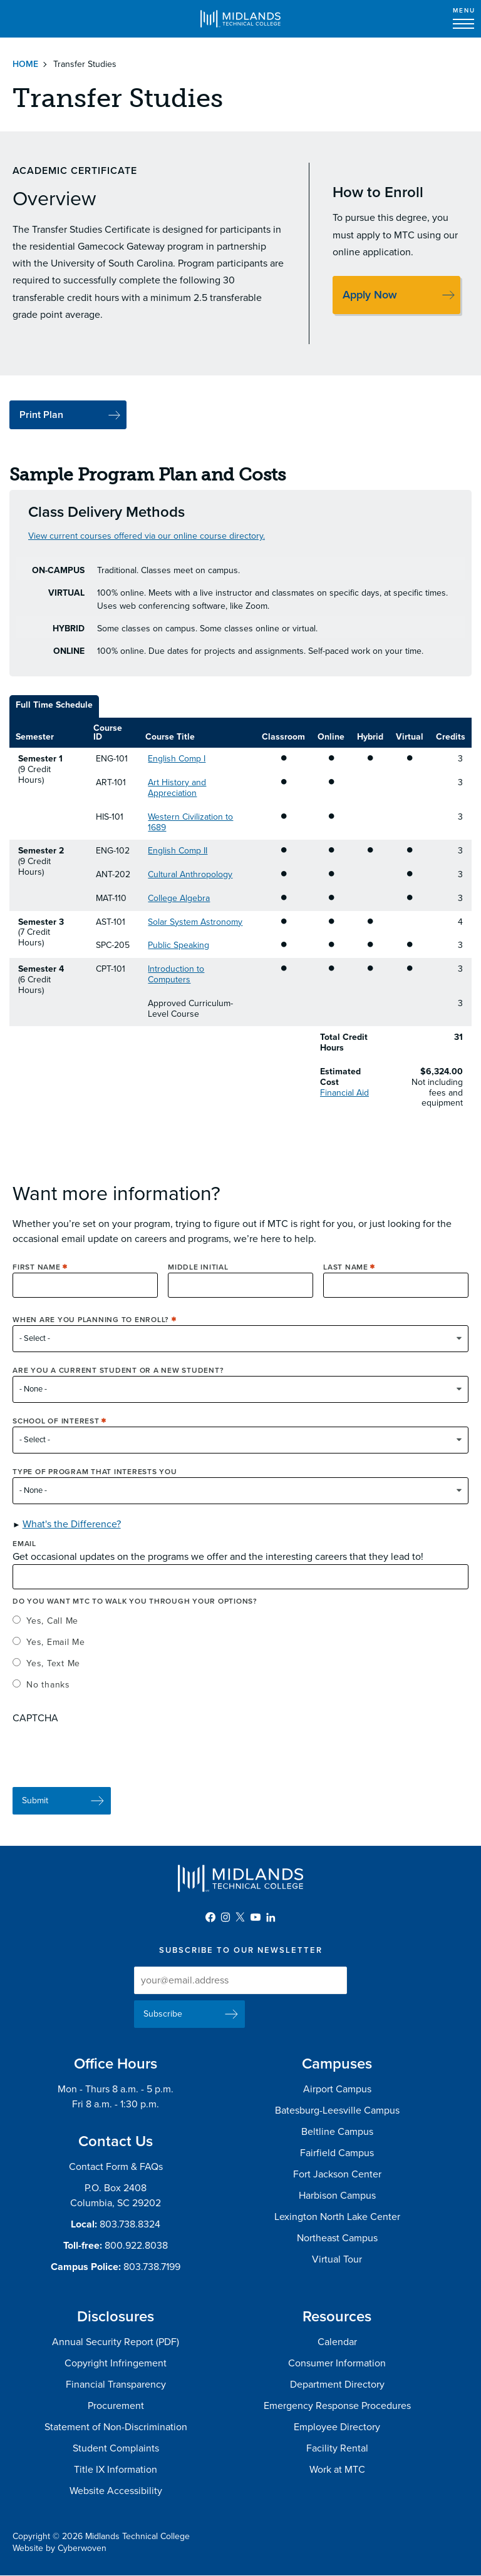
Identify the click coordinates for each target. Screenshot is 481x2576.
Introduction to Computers (176, 974)
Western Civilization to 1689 (190, 822)
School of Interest (56, 1432)
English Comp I (176, 758)
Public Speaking (178, 945)
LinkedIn (271, 1917)
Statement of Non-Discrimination (115, 2427)
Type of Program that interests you (95, 1483)
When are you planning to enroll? (91, 1330)
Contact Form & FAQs (116, 2167)
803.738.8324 (130, 2224)
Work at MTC (337, 2469)
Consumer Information (337, 2363)
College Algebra (179, 898)
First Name (37, 1278)
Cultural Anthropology (190, 874)
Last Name (345, 1278)
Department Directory (337, 2384)
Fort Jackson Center (337, 2174)
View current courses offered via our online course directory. (146, 536)
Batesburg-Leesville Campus (337, 2110)
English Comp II (177, 850)
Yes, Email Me (55, 1653)
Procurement (116, 2406)
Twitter (240, 1917)
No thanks (48, 1696)
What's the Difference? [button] (72, 1535)
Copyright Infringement (116, 2363)
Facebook (210, 1917)
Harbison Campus (337, 2195)
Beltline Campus (337, 2131)
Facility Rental (337, 2448)
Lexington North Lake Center (337, 2217)
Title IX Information (115, 2469)
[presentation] (108, 1761)
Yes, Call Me (52, 1632)
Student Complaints (116, 2448)
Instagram (225, 1917)
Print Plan (41, 415)
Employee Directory (337, 2427)
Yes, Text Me (53, 1674)
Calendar (337, 2342)
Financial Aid (344, 1092)
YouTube (256, 1917)
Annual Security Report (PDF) (115, 2342)
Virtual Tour (337, 2259)
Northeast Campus (337, 2238)
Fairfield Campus (337, 2153)
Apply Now (370, 295)
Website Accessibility (116, 2491)
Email (24, 1554)
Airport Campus (337, 2089)
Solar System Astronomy (195, 922)
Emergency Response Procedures (337, 2406)
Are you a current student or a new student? (118, 1381)
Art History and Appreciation (177, 787)
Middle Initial (198, 1278)
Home (25, 64)
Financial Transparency (116, 2384)
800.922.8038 (136, 2245)
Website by (59, 2548)
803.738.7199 (151, 2267)
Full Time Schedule (54, 705)
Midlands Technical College (240, 19)
